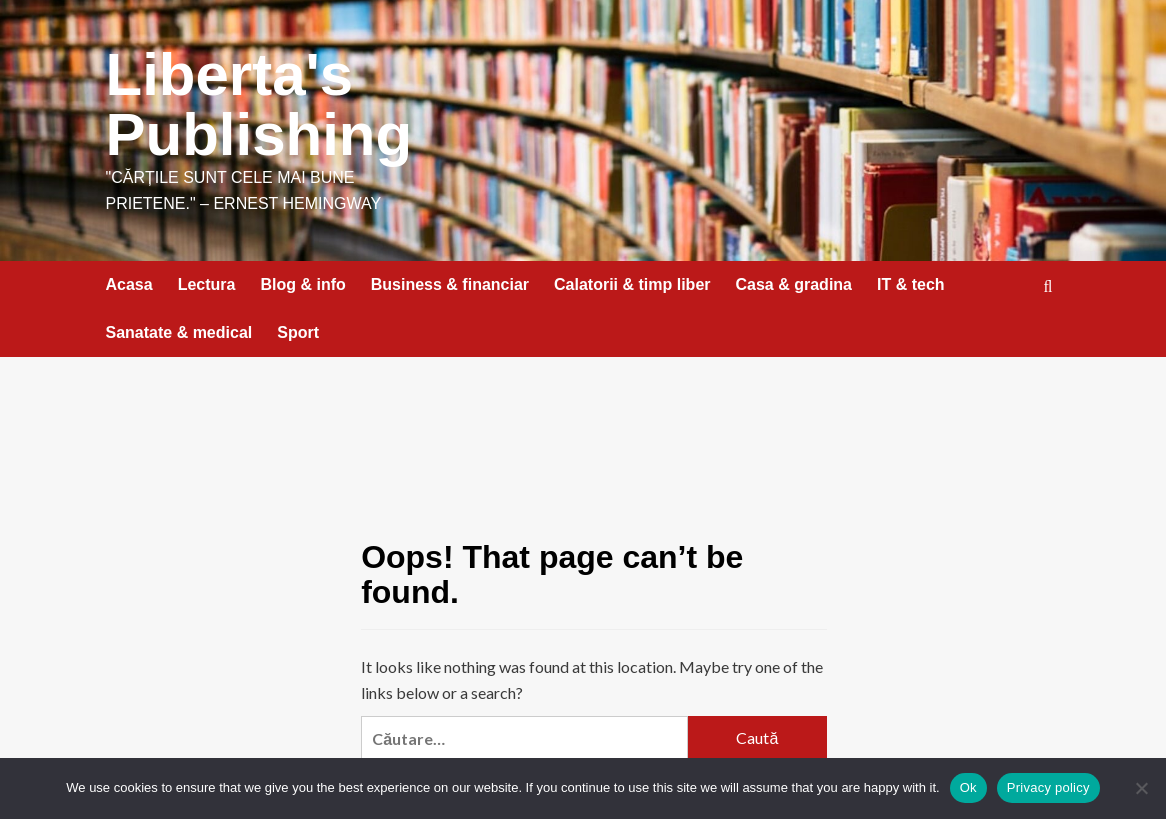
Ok (968, 787)
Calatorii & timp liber (632, 284)
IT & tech (911, 284)
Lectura (207, 284)
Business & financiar (450, 284)
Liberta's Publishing (259, 104)
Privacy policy (1048, 787)
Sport (298, 332)
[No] (1141, 788)
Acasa (129, 284)
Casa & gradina (794, 284)
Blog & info (302, 284)
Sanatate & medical (179, 332)
